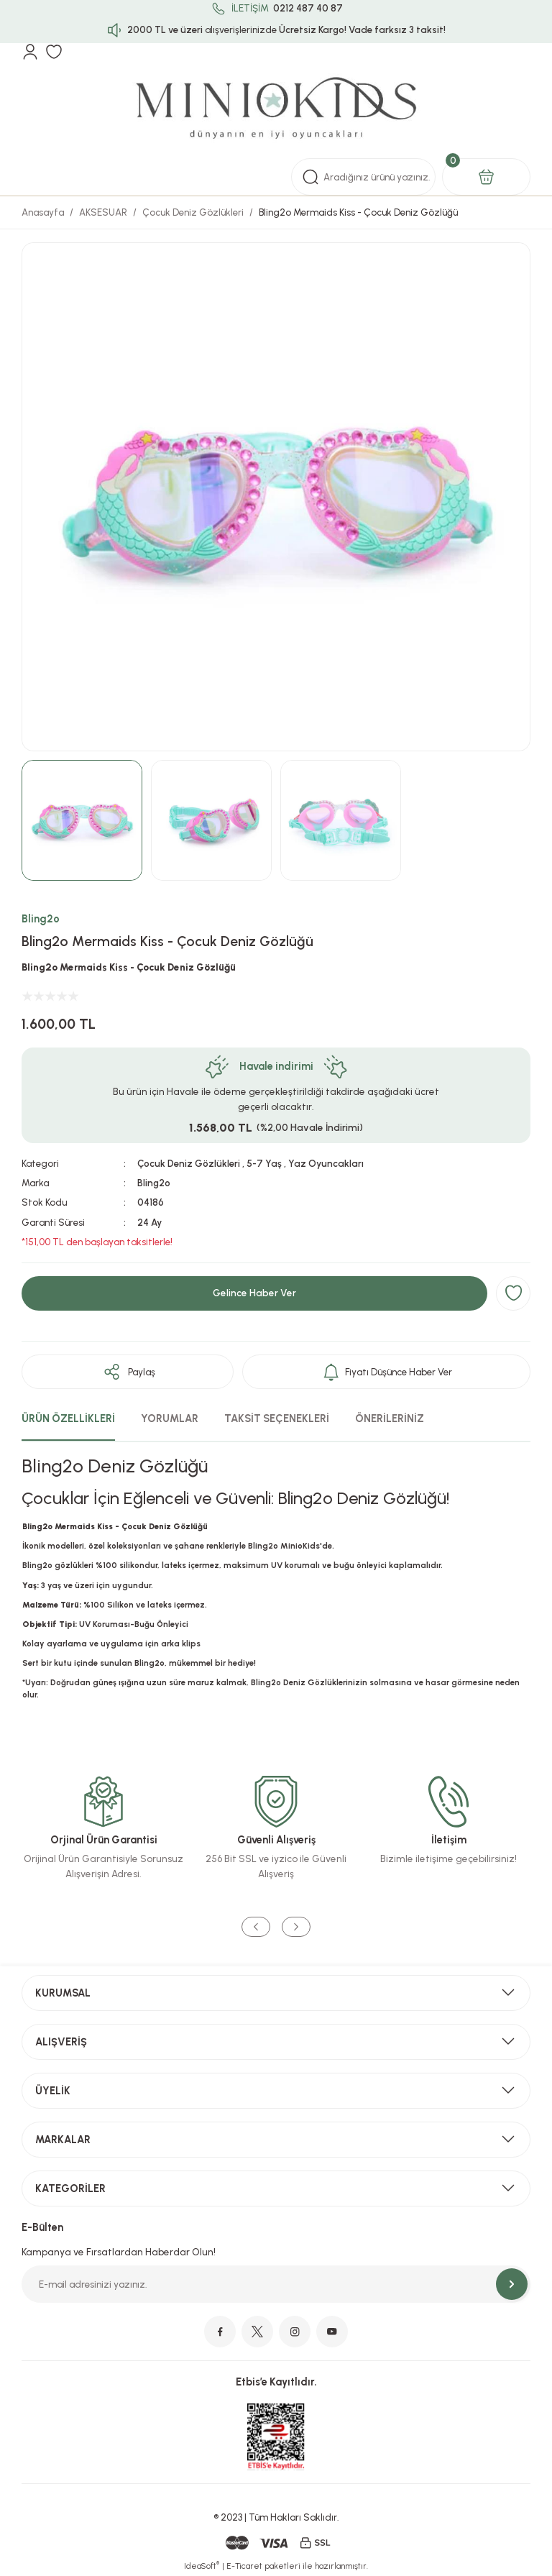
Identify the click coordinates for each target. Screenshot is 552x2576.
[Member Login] (30, 51)
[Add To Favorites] (513, 1293)
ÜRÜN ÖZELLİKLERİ (68, 1418)
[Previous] (256, 1927)
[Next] (296, 1927)
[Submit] (512, 2284)
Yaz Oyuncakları (326, 1163)
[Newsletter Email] (276, 2284)
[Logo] (275, 109)
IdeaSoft (201, 2565)
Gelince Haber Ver (254, 1292)
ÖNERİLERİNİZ (389, 1418)
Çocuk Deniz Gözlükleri (188, 1163)
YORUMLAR (169, 1418)
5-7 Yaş (264, 1163)
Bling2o (41, 918)
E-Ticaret (244, 2566)
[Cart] (486, 177)
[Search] (363, 177)
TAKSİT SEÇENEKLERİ (276, 1418)
